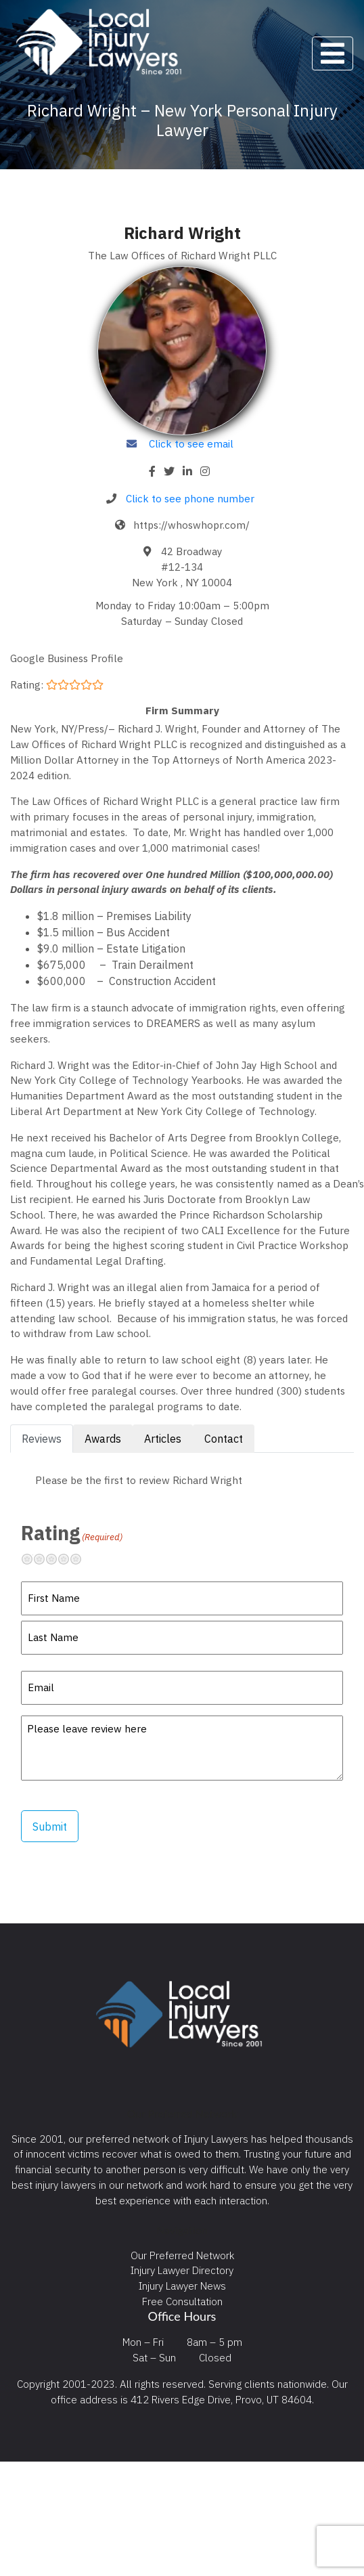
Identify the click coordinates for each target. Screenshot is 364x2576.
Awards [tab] (103, 1438)
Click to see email (191, 443)
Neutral (57, 1559)
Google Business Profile (66, 658)
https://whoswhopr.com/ (191, 524)
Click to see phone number (190, 498)
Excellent (81, 1559)
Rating (71, 1533)
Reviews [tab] (42, 1438)
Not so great (44, 1559)
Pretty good (69, 1559)
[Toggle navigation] (332, 53)
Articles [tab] (162, 1438)
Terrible (32, 1559)
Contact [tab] (223, 1438)
